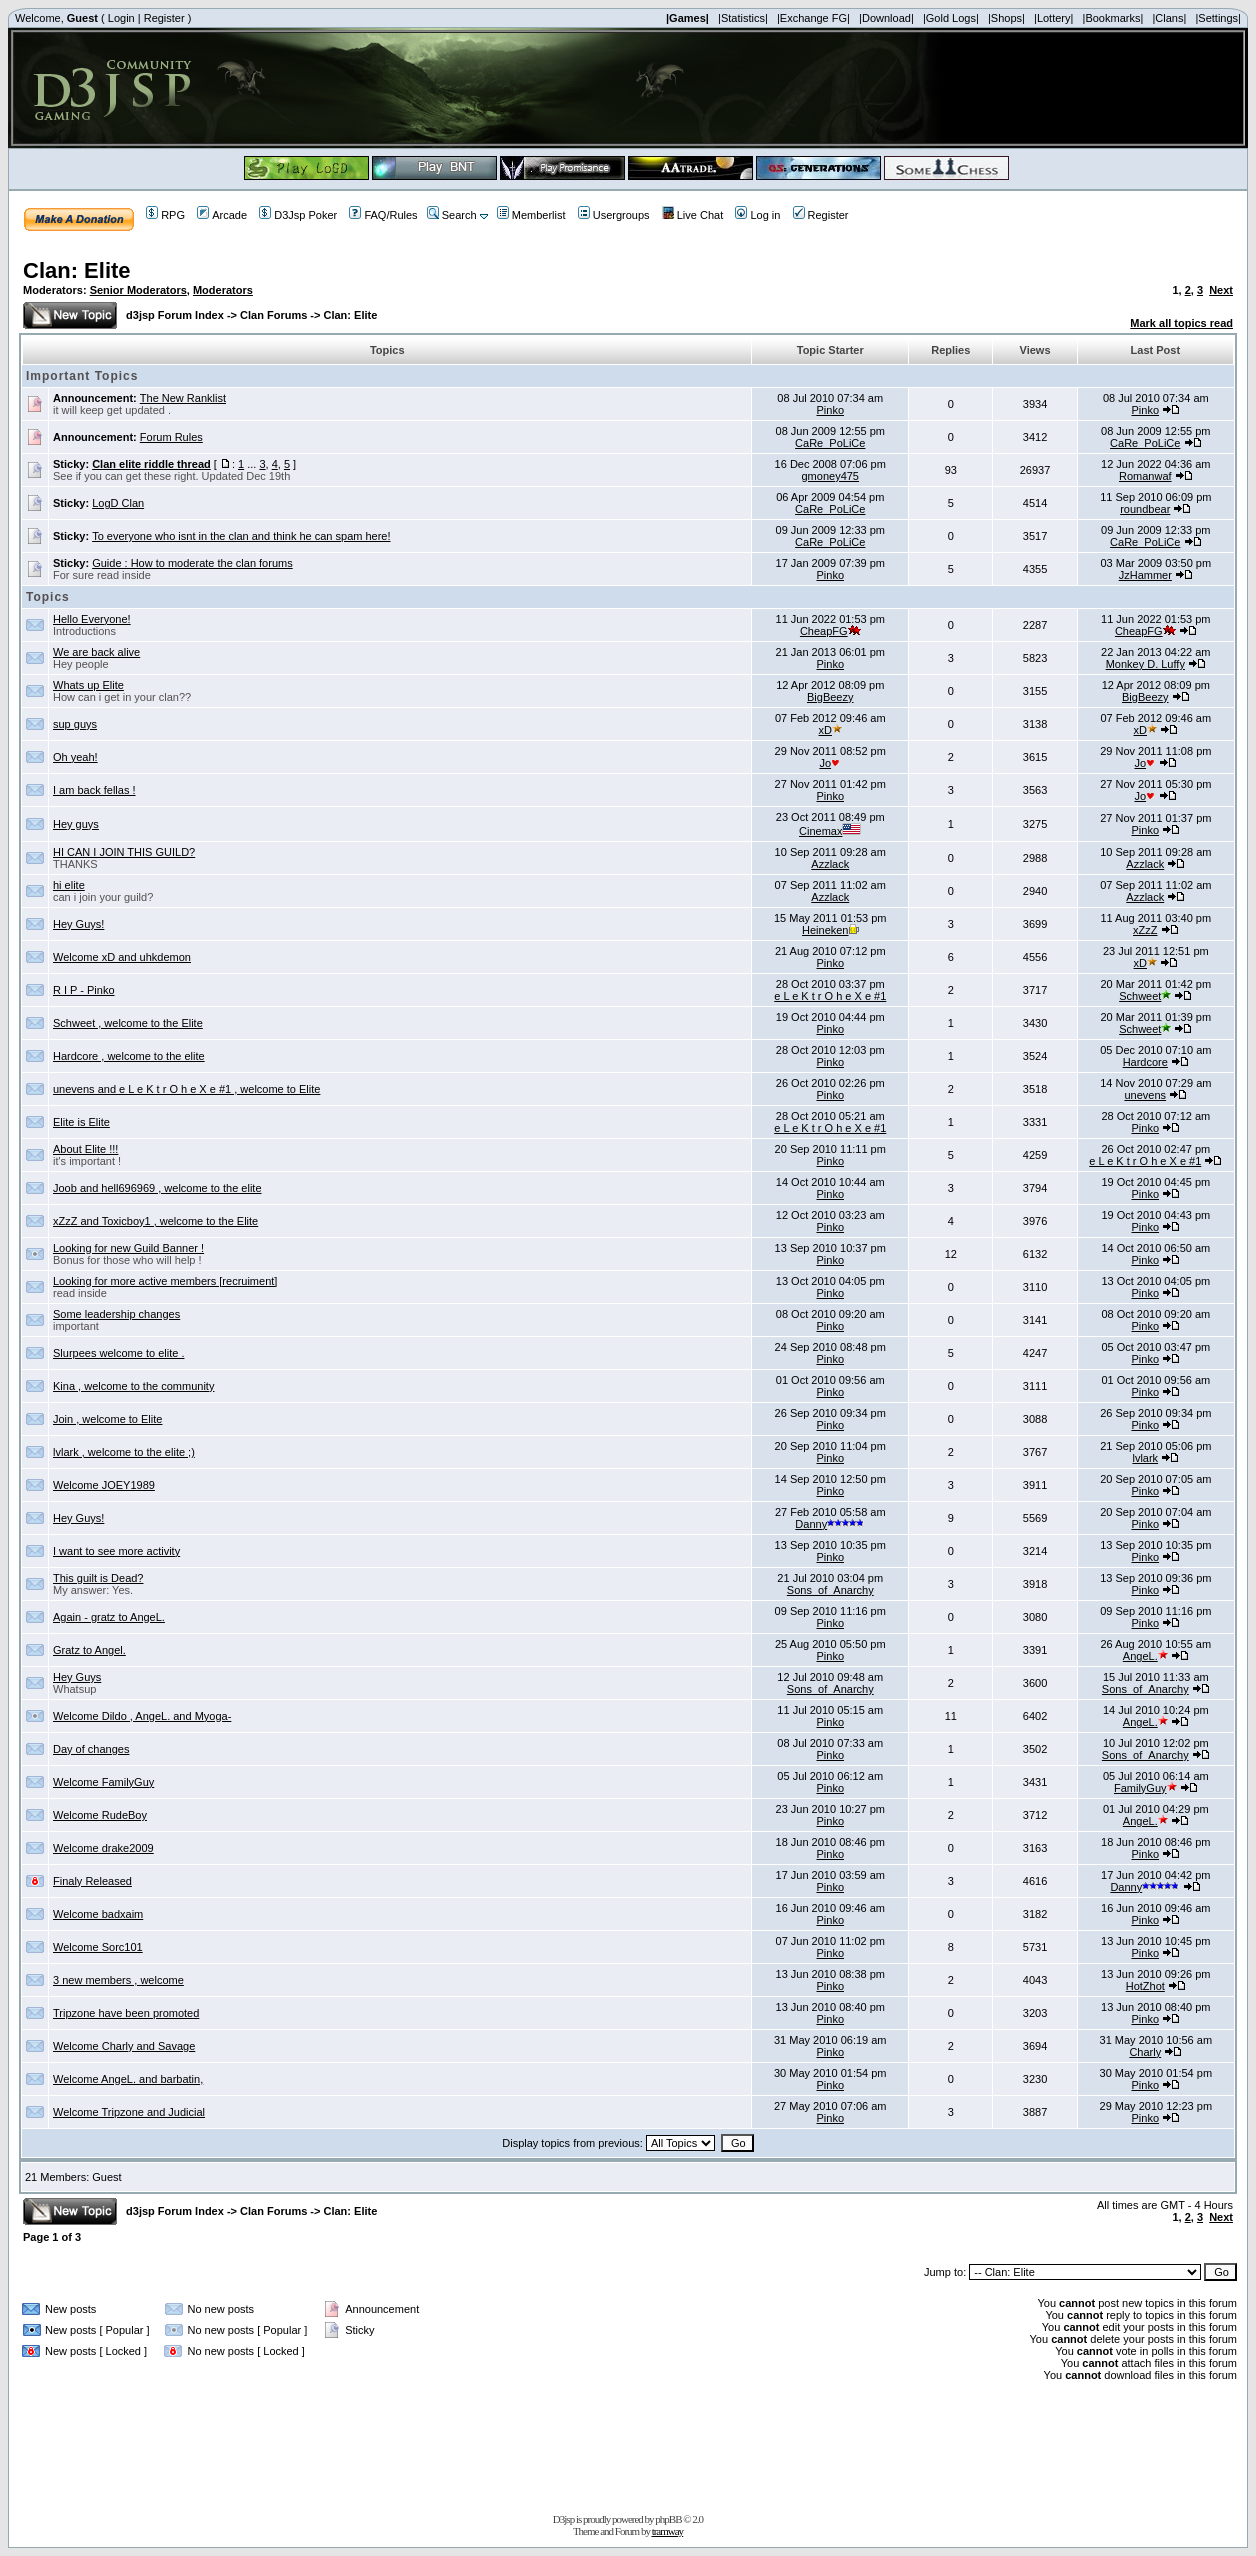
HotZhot (1145, 1986)
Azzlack (830, 864)
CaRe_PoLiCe (830, 443)
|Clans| (1169, 18)
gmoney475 (831, 476)
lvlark (1145, 1458)
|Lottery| (1053, 18)
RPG (165, 215)
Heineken (830, 930)
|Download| (886, 18)
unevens (1145, 1095)
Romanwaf (1145, 476)
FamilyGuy (1145, 1788)
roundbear (1145, 509)
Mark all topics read (1181, 323)
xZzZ (1145, 930)
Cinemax (830, 831)
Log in (757, 215)
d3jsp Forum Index (175, 315)
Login (121, 18)
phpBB (668, 2519)
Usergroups (614, 215)
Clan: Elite (77, 270)
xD (830, 730)
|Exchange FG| (813, 18)
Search (452, 215)
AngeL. (1145, 1656)
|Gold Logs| (951, 18)
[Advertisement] (628, 2444)
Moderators (223, 290)
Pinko (830, 410)
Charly (1145, 2052)
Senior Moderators (138, 290)
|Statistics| (743, 18)
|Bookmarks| (1113, 18)
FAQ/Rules (383, 215)
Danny (830, 1524)
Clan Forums (273, 315)
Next (1221, 290)
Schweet (1145, 996)
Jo (830, 763)
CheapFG (830, 631)
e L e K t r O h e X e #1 (830, 996)
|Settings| (1217, 18)
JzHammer (1145, 575)
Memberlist (531, 215)
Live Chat (692, 215)
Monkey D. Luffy (1145, 664)
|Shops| (1006, 18)
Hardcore (1145, 1062)
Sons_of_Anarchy (830, 1590)
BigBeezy (830, 697)
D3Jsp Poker (298, 215)
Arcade (222, 215)
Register (164, 18)
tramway (667, 2531)
